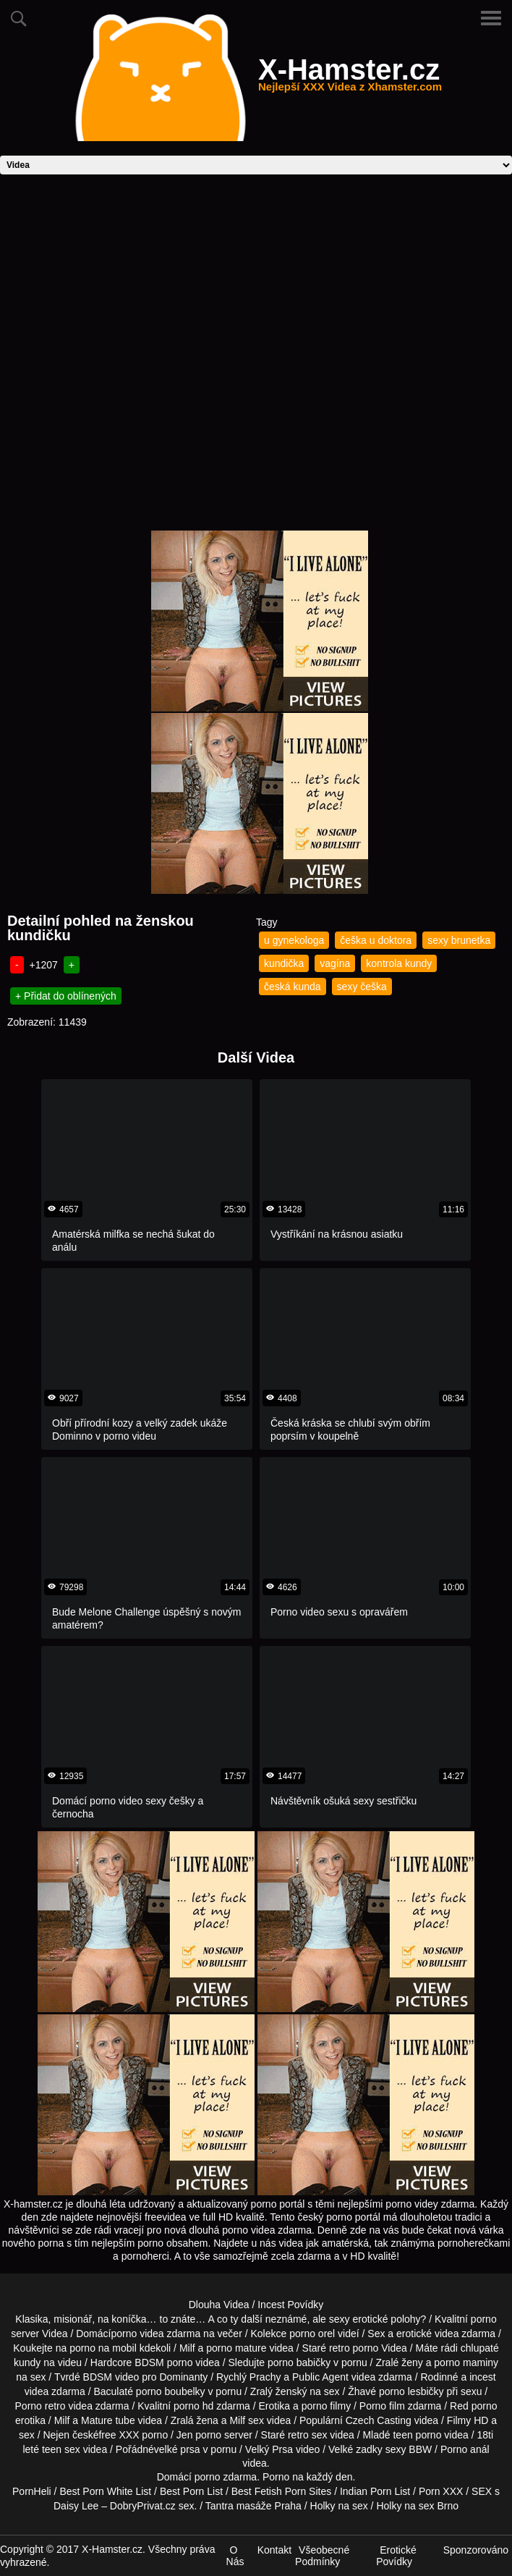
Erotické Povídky (396, 2555)
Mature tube (108, 2420)
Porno (276, 2477)
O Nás (235, 2555)
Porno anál (465, 2449)
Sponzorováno (475, 2550)
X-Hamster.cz (350, 78)
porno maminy (466, 2362)
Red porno (473, 2406)
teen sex (61, 2449)
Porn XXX (441, 2491)
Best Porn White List (105, 2491)
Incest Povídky (290, 2304)
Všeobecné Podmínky (322, 2555)
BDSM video (111, 2377)
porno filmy (326, 2406)
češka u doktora (375, 940)
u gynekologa (294, 940)
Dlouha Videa (219, 2304)
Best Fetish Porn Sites (281, 2491)
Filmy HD (468, 2420)
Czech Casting (378, 2420)
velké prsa (177, 2449)
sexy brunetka (458, 940)
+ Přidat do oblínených (65, 996)
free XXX (118, 2435)
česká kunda (292, 986)
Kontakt (274, 2550)
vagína (335, 963)
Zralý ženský (278, 2391)
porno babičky (299, 2362)
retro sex (307, 2435)
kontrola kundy (399, 963)
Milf (237, 2420)
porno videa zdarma (155, 2333)
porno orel (312, 2333)
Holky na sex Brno (417, 2506)
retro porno (353, 2348)
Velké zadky (355, 2449)
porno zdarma (226, 2477)
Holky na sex (339, 2506)
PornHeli (31, 2491)
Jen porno (198, 2435)
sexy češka (362, 986)
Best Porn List (191, 2491)
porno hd (193, 2406)
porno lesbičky (411, 2391)
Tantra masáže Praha (253, 2506)
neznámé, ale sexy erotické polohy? (346, 2319)
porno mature (236, 2348)
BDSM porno (163, 2362)
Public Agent (320, 2377)
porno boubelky (170, 2391)
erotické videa (427, 2333)
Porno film (382, 2406)
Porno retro (40, 2406)
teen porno (417, 2435)
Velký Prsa (269, 2449)
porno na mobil (103, 2348)
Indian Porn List (375, 2491)
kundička (284, 963)
